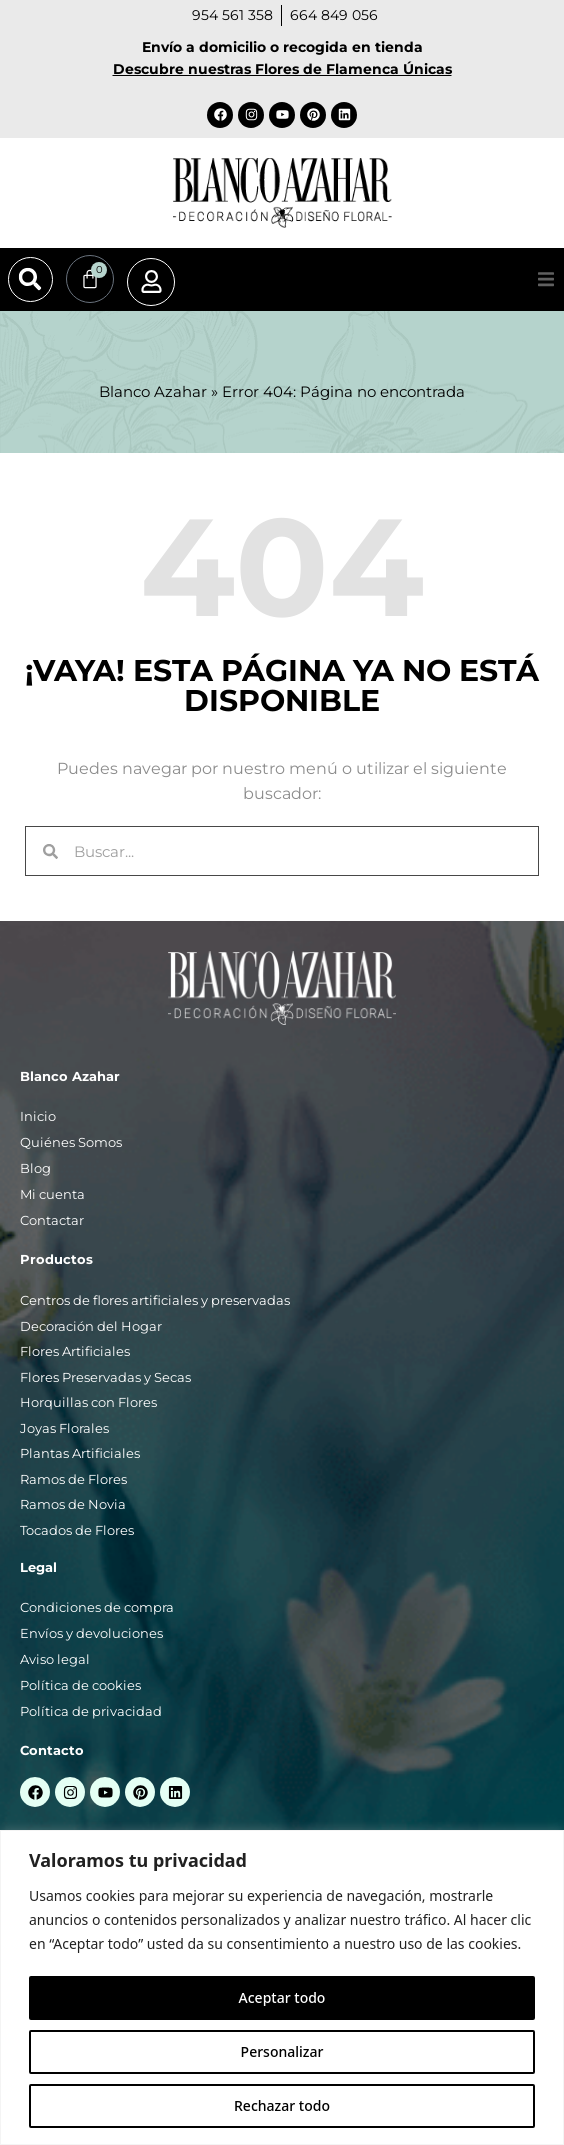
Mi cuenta (52, 1194)
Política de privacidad (91, 1711)
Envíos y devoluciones (91, 1633)
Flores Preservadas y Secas (105, 1377)
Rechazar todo (282, 2105)
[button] (30, 279)
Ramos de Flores (73, 1479)
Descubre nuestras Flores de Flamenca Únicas (282, 69)
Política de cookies (80, 1685)
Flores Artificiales (75, 1351)
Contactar (52, 1220)
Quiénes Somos (71, 1142)
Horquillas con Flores (88, 1402)
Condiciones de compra (97, 1607)
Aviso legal (55, 1659)
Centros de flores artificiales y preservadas (155, 1300)
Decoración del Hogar (91, 1326)
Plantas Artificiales (80, 1453)
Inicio (38, 1116)
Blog (35, 1168)
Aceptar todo (282, 1997)
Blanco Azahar (153, 391)
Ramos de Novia (73, 1504)
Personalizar (282, 2051)
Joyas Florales (64, 1428)
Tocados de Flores (77, 1530)
